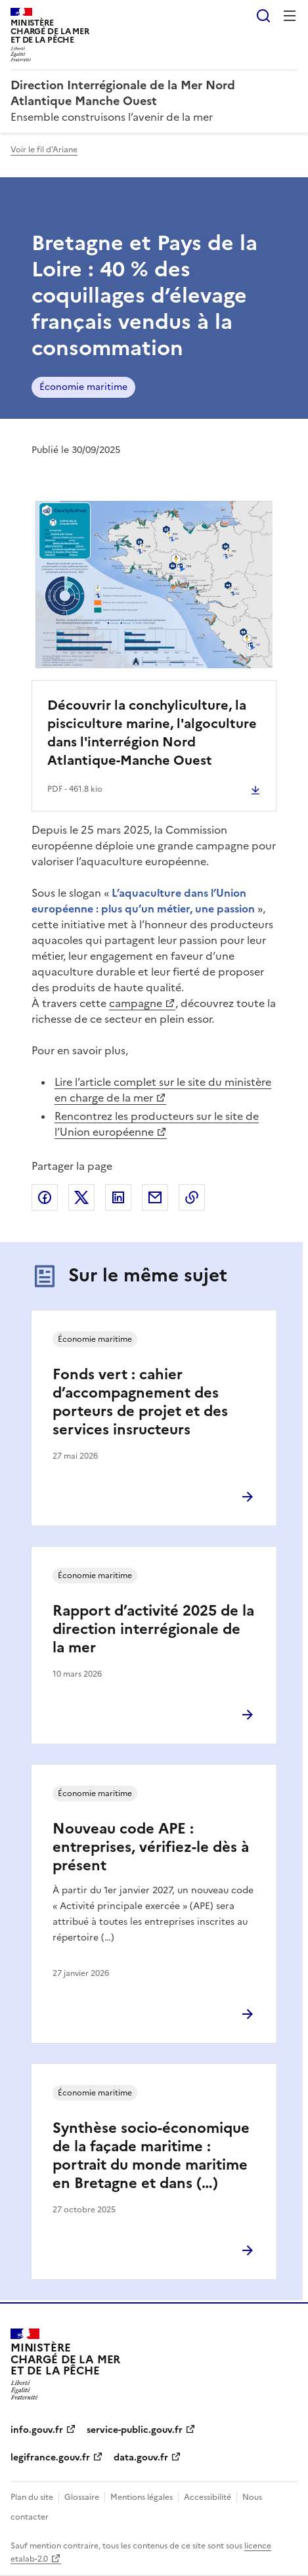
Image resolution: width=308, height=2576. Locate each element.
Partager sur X (81, 1197)
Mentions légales (141, 2497)
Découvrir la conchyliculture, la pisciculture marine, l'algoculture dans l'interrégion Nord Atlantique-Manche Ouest (152, 732)
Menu (289, 16)
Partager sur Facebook (45, 1197)
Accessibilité (207, 2497)
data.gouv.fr (141, 2457)
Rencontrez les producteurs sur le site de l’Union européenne (157, 1124)
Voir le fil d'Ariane (44, 150)
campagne (135, 1003)
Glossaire (81, 2497)
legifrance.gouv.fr (50, 2457)
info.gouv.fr (37, 2430)
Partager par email (155, 1197)
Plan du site (32, 2497)
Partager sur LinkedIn (118, 1197)
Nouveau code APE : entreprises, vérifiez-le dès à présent (151, 1847)
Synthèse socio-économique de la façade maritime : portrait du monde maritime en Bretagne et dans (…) (151, 2155)
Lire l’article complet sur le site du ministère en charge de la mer (163, 1090)
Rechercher (263, 16)
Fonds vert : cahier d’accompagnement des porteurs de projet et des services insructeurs (140, 1401)
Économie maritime (83, 387)
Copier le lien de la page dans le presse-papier (192, 1197)
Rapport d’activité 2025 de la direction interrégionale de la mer (153, 1629)
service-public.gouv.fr (135, 2430)
